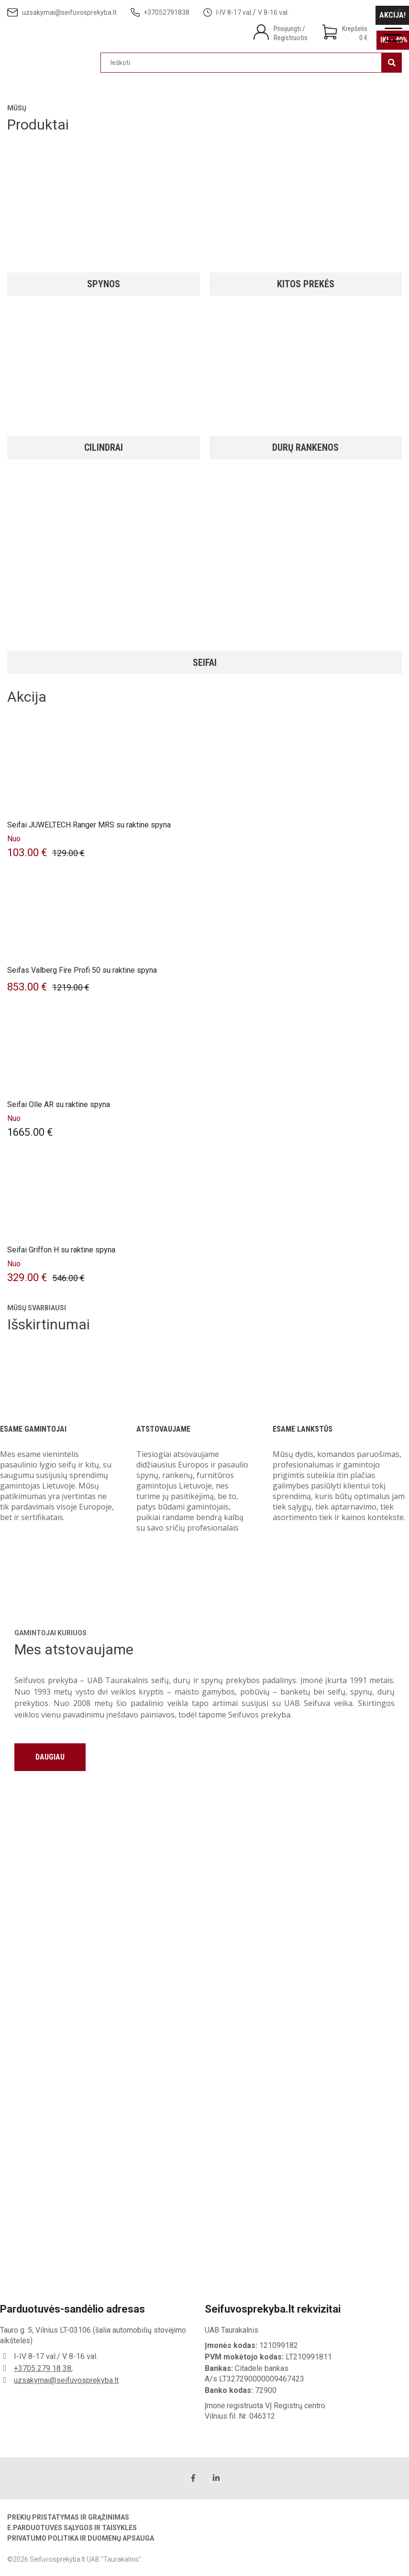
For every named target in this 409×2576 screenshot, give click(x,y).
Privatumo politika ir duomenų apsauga (80, 2538)
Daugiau (50, 1756)
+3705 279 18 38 (42, 2368)
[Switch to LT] (398, 12)
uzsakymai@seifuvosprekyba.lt (66, 2380)
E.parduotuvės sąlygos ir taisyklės (72, 2528)
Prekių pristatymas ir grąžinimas (68, 2517)
